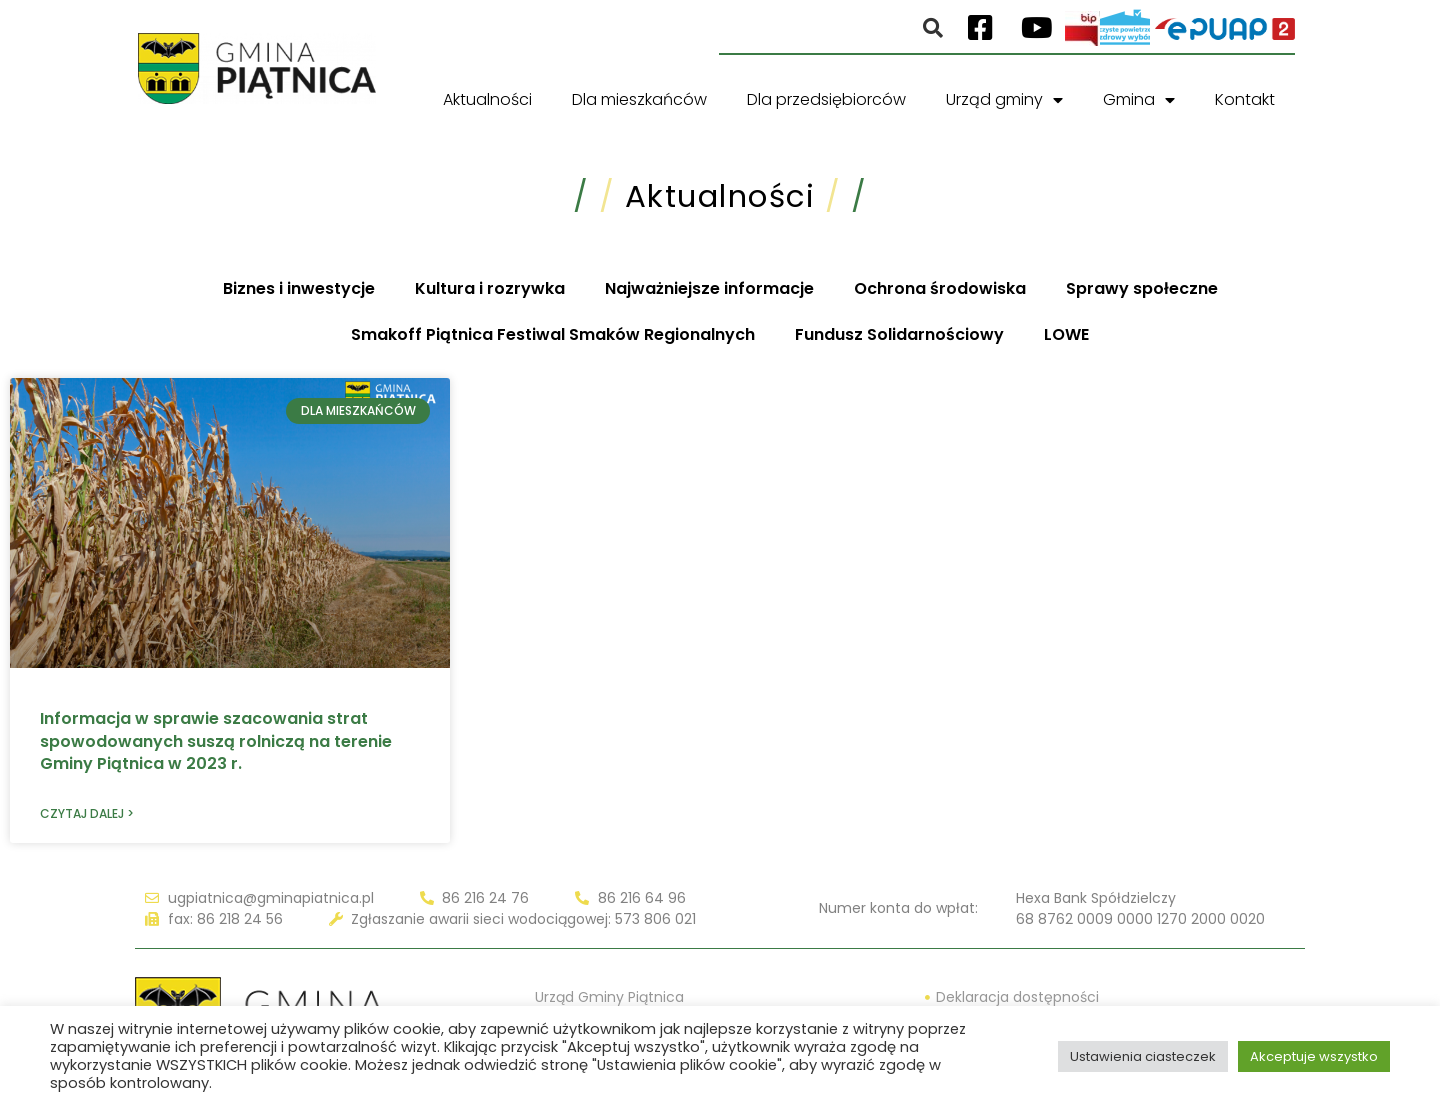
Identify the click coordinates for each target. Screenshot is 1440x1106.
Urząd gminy (1004, 100)
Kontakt (1245, 99)
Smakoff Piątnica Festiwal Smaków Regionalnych (553, 334)
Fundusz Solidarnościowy (899, 334)
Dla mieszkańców (639, 99)
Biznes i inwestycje (299, 288)
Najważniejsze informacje (709, 288)
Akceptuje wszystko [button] (1314, 1056)
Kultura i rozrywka (490, 288)
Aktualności (487, 99)
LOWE (1066, 334)
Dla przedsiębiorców (826, 99)
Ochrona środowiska (940, 288)
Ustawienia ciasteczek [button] (1143, 1056)
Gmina (1139, 100)
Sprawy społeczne (1142, 288)
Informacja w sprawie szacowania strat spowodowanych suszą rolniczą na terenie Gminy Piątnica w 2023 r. (216, 741)
